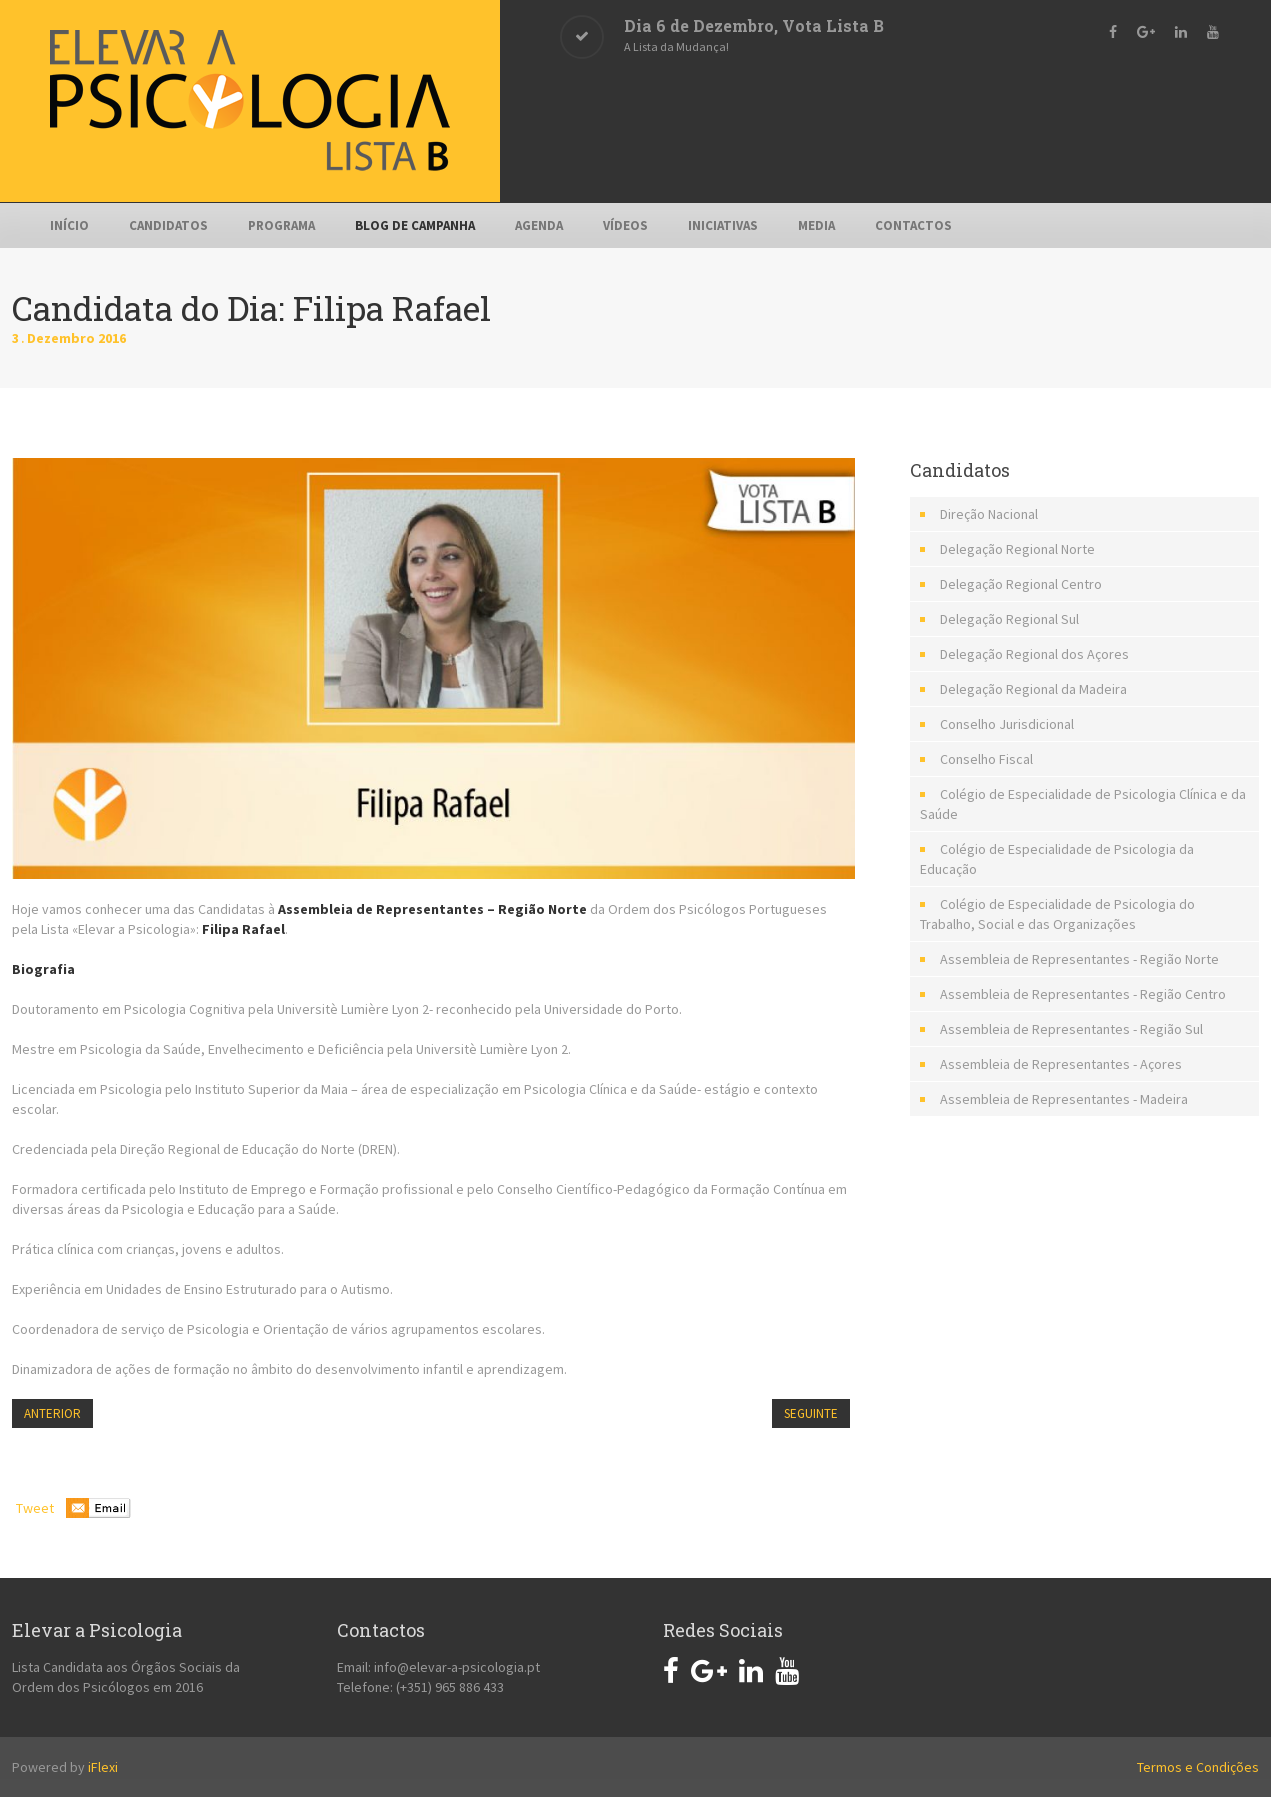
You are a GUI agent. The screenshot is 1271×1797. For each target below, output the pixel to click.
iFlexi (103, 1767)
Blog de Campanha (415, 225)
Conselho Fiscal (986, 759)
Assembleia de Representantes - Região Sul (1071, 1029)
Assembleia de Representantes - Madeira (1064, 1099)
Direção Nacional (989, 514)
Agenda (539, 225)
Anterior (52, 1413)
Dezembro (62, 338)
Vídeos (625, 225)
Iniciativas (723, 225)
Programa (281, 225)
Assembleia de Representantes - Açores (1061, 1064)
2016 (112, 338)
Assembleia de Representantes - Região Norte (1079, 959)
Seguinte (811, 1413)
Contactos (913, 225)
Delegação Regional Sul (1009, 619)
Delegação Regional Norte (1017, 549)
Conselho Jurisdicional (1007, 724)
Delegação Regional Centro (1021, 584)
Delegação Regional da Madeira (1033, 689)
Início (69, 225)
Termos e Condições (1198, 1767)
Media (816, 225)
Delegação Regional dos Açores (1034, 654)
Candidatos (168, 225)
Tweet (35, 1508)
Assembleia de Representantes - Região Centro (1083, 994)
